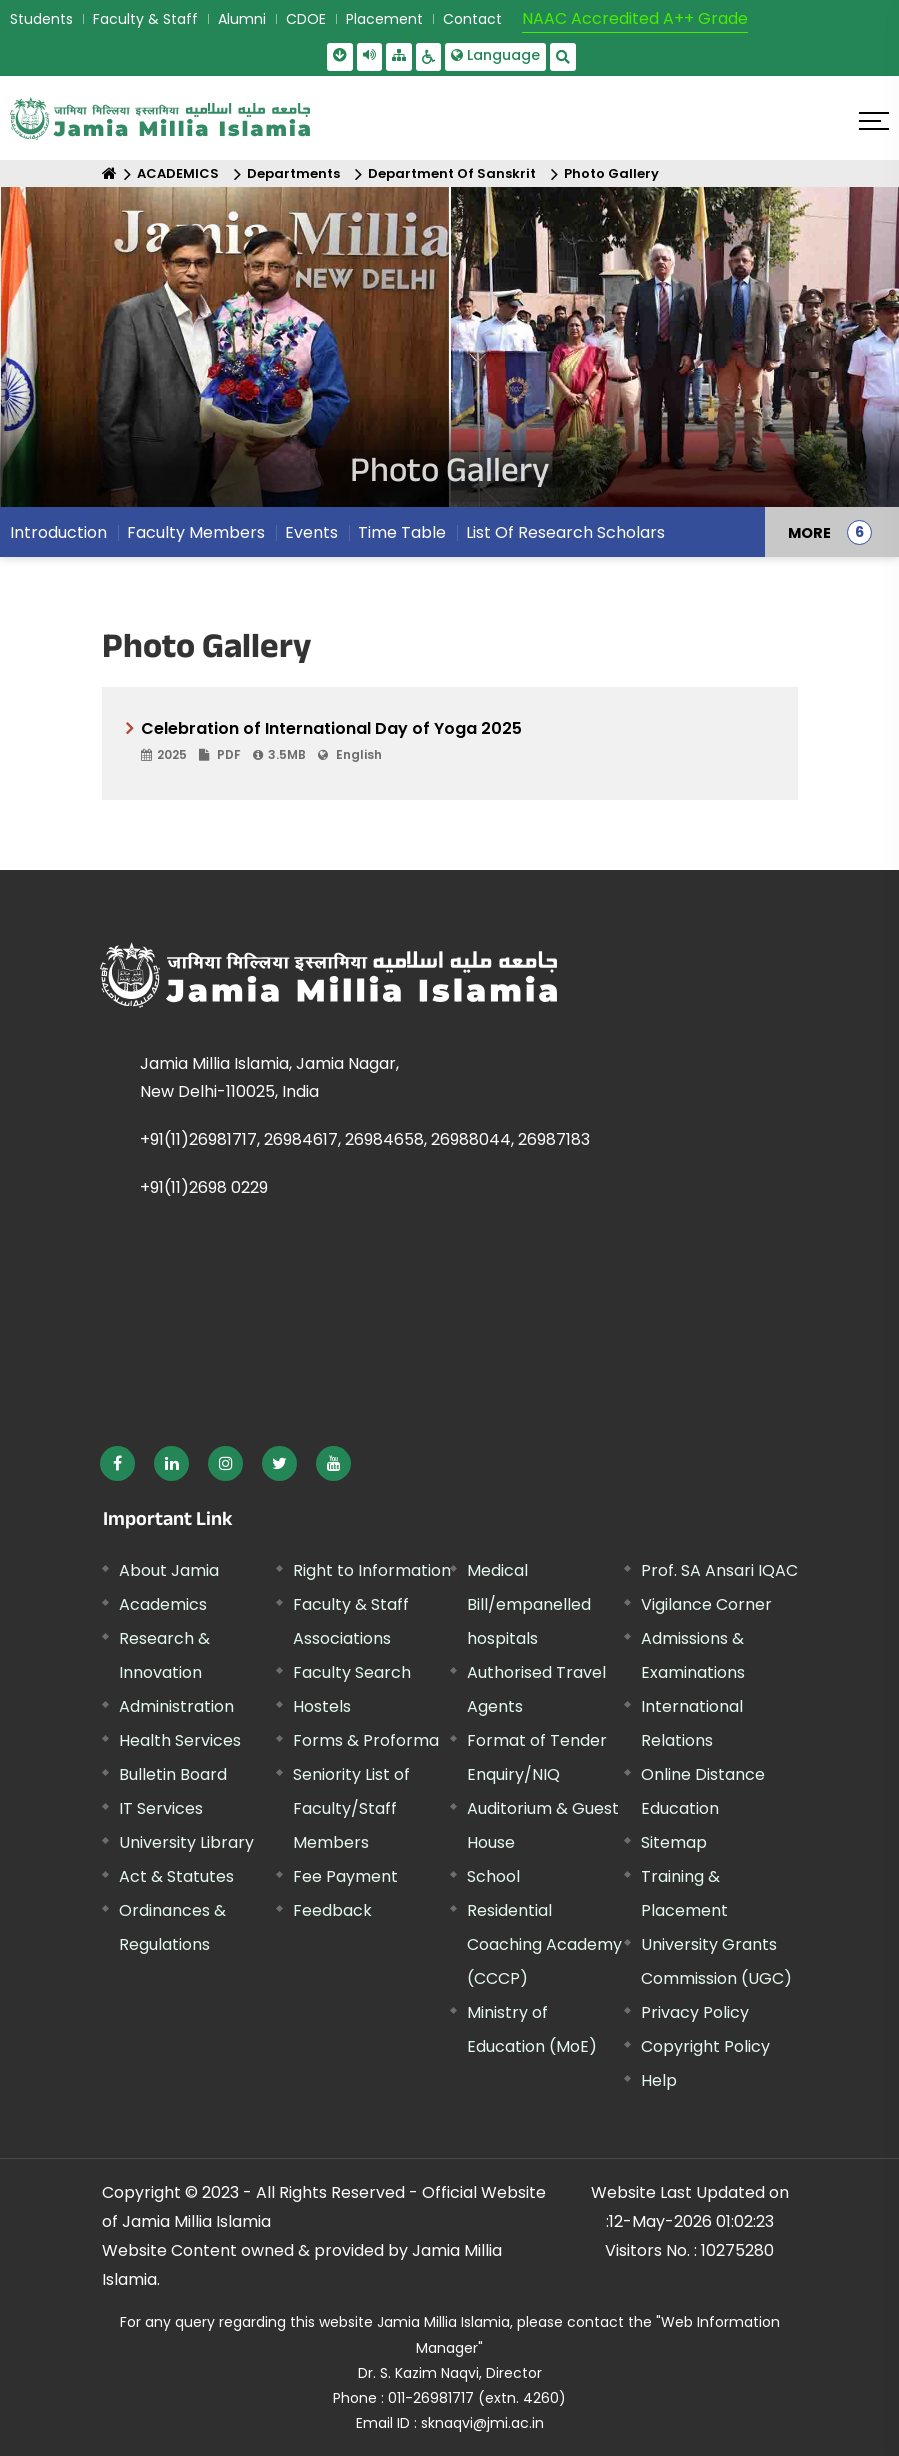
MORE (809, 532)
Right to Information (372, 1570)
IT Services (161, 1808)
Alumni (242, 19)
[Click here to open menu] (874, 121)
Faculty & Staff (145, 19)
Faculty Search (352, 1672)
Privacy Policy (695, 2012)
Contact (472, 19)
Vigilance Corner (706, 1604)
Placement (384, 19)
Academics (163, 1604)
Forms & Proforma (366, 1740)
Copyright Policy (705, 2046)
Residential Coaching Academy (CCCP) (544, 1944)
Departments (293, 173)
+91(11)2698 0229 (204, 1187)
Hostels (322, 1706)
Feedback (332, 1910)
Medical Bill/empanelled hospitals (529, 1604)
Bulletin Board (173, 1774)
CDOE (306, 19)
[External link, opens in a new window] (117, 1463)
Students (41, 19)
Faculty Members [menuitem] (196, 532)
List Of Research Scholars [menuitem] (565, 532)
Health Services (180, 1740)
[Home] (109, 173)
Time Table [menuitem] (402, 532)
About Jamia (169, 1570)
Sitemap (674, 1842)
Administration (176, 1706)
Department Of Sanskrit (452, 173)
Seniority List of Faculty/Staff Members (351, 1808)
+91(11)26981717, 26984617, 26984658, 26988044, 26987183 (365, 1139)
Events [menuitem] (311, 532)
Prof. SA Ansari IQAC (719, 1570)
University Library (186, 1842)
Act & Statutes (176, 1876)
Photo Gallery (611, 173)
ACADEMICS (178, 173)
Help (659, 2080)
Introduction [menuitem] (58, 532)
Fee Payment (345, 1876)
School (493, 1876)
